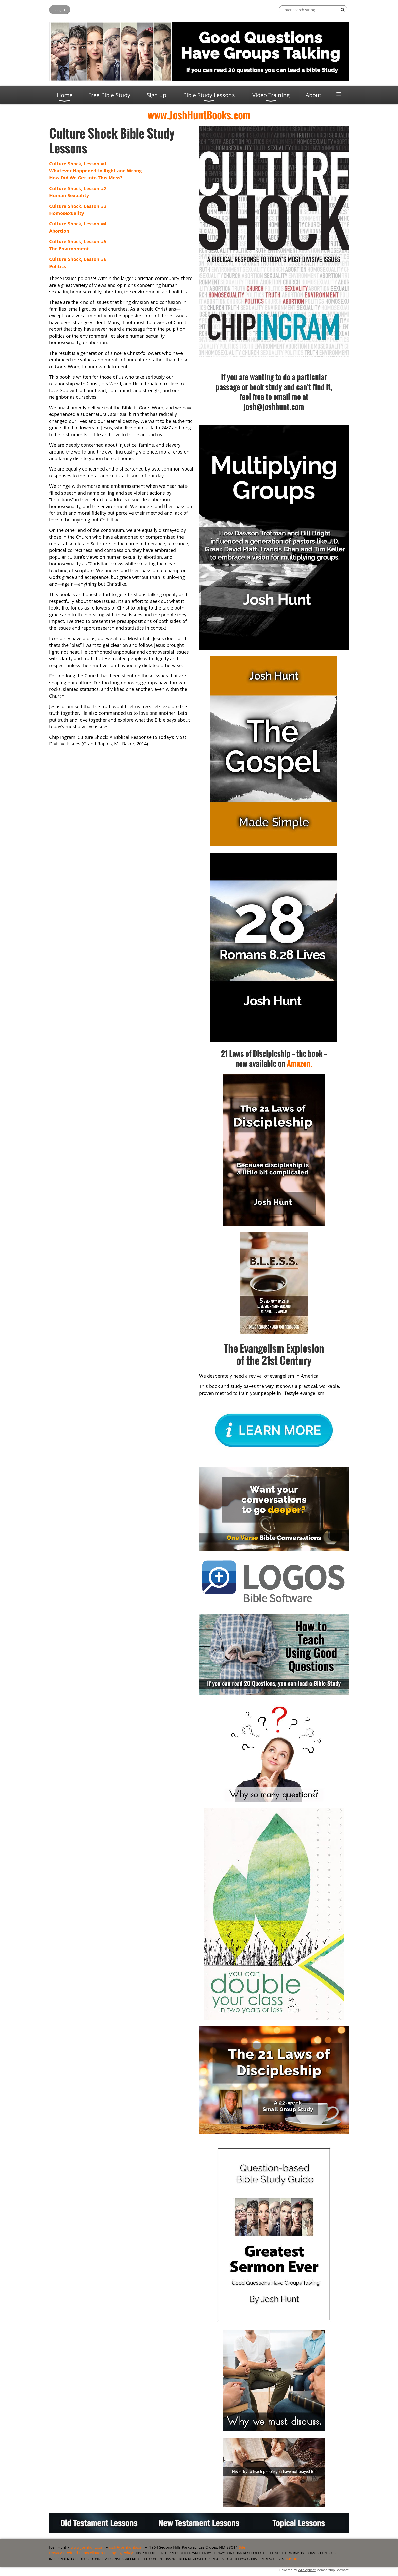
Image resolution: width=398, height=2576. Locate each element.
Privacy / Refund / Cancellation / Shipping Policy (91, 2552)
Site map (291, 2559)
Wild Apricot (307, 2570)
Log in (59, 9)
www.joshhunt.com (88, 2547)
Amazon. (299, 1063)
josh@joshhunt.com (126, 2547)
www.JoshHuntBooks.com (199, 115)
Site (242, 2547)
